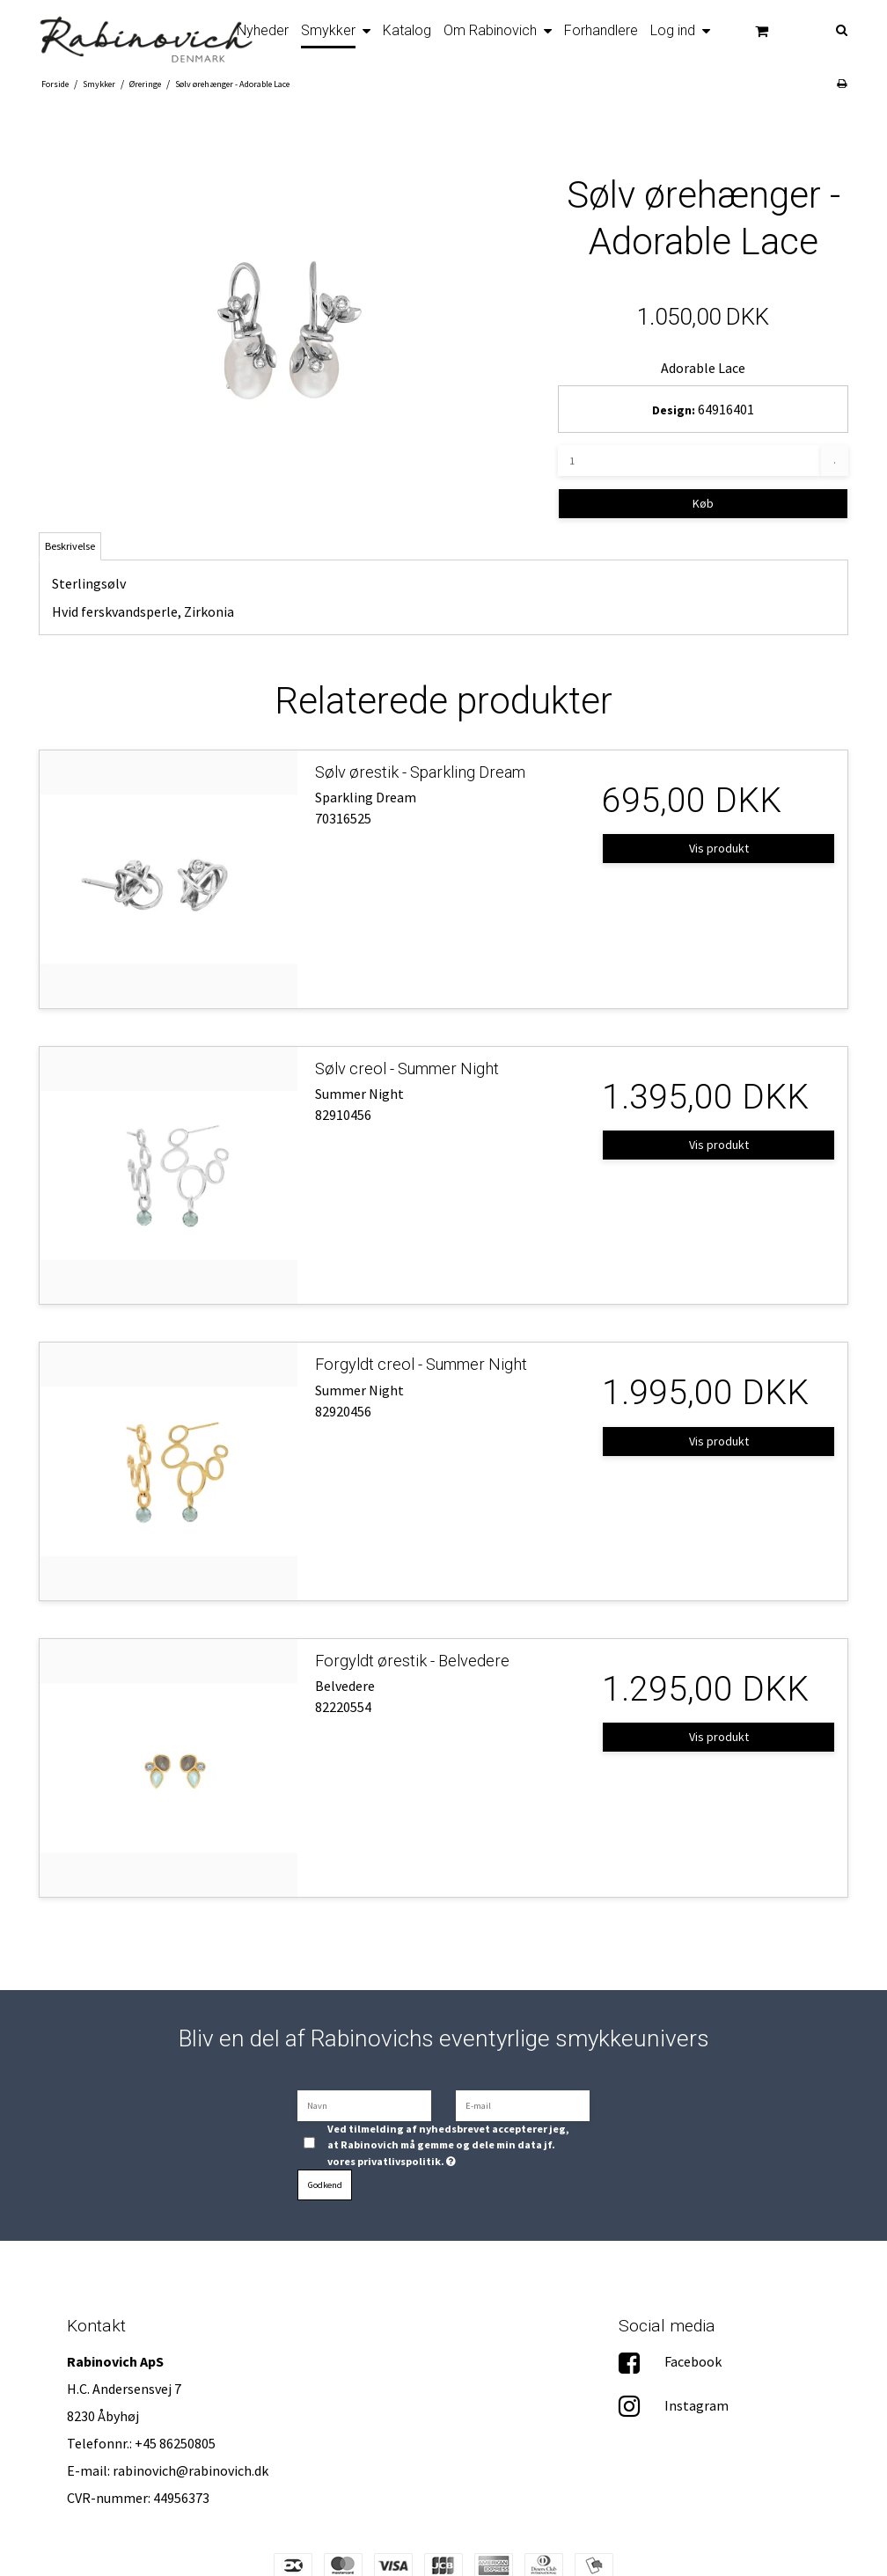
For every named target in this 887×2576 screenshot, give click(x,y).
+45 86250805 (175, 2443)
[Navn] (364, 2104)
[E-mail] (523, 2104)
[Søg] (850, 28)
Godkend (325, 2185)
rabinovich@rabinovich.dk (190, 2470)
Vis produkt (719, 848)
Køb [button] (703, 503)
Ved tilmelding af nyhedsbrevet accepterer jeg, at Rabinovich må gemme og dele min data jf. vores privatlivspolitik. (448, 2144)
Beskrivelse (70, 546)
